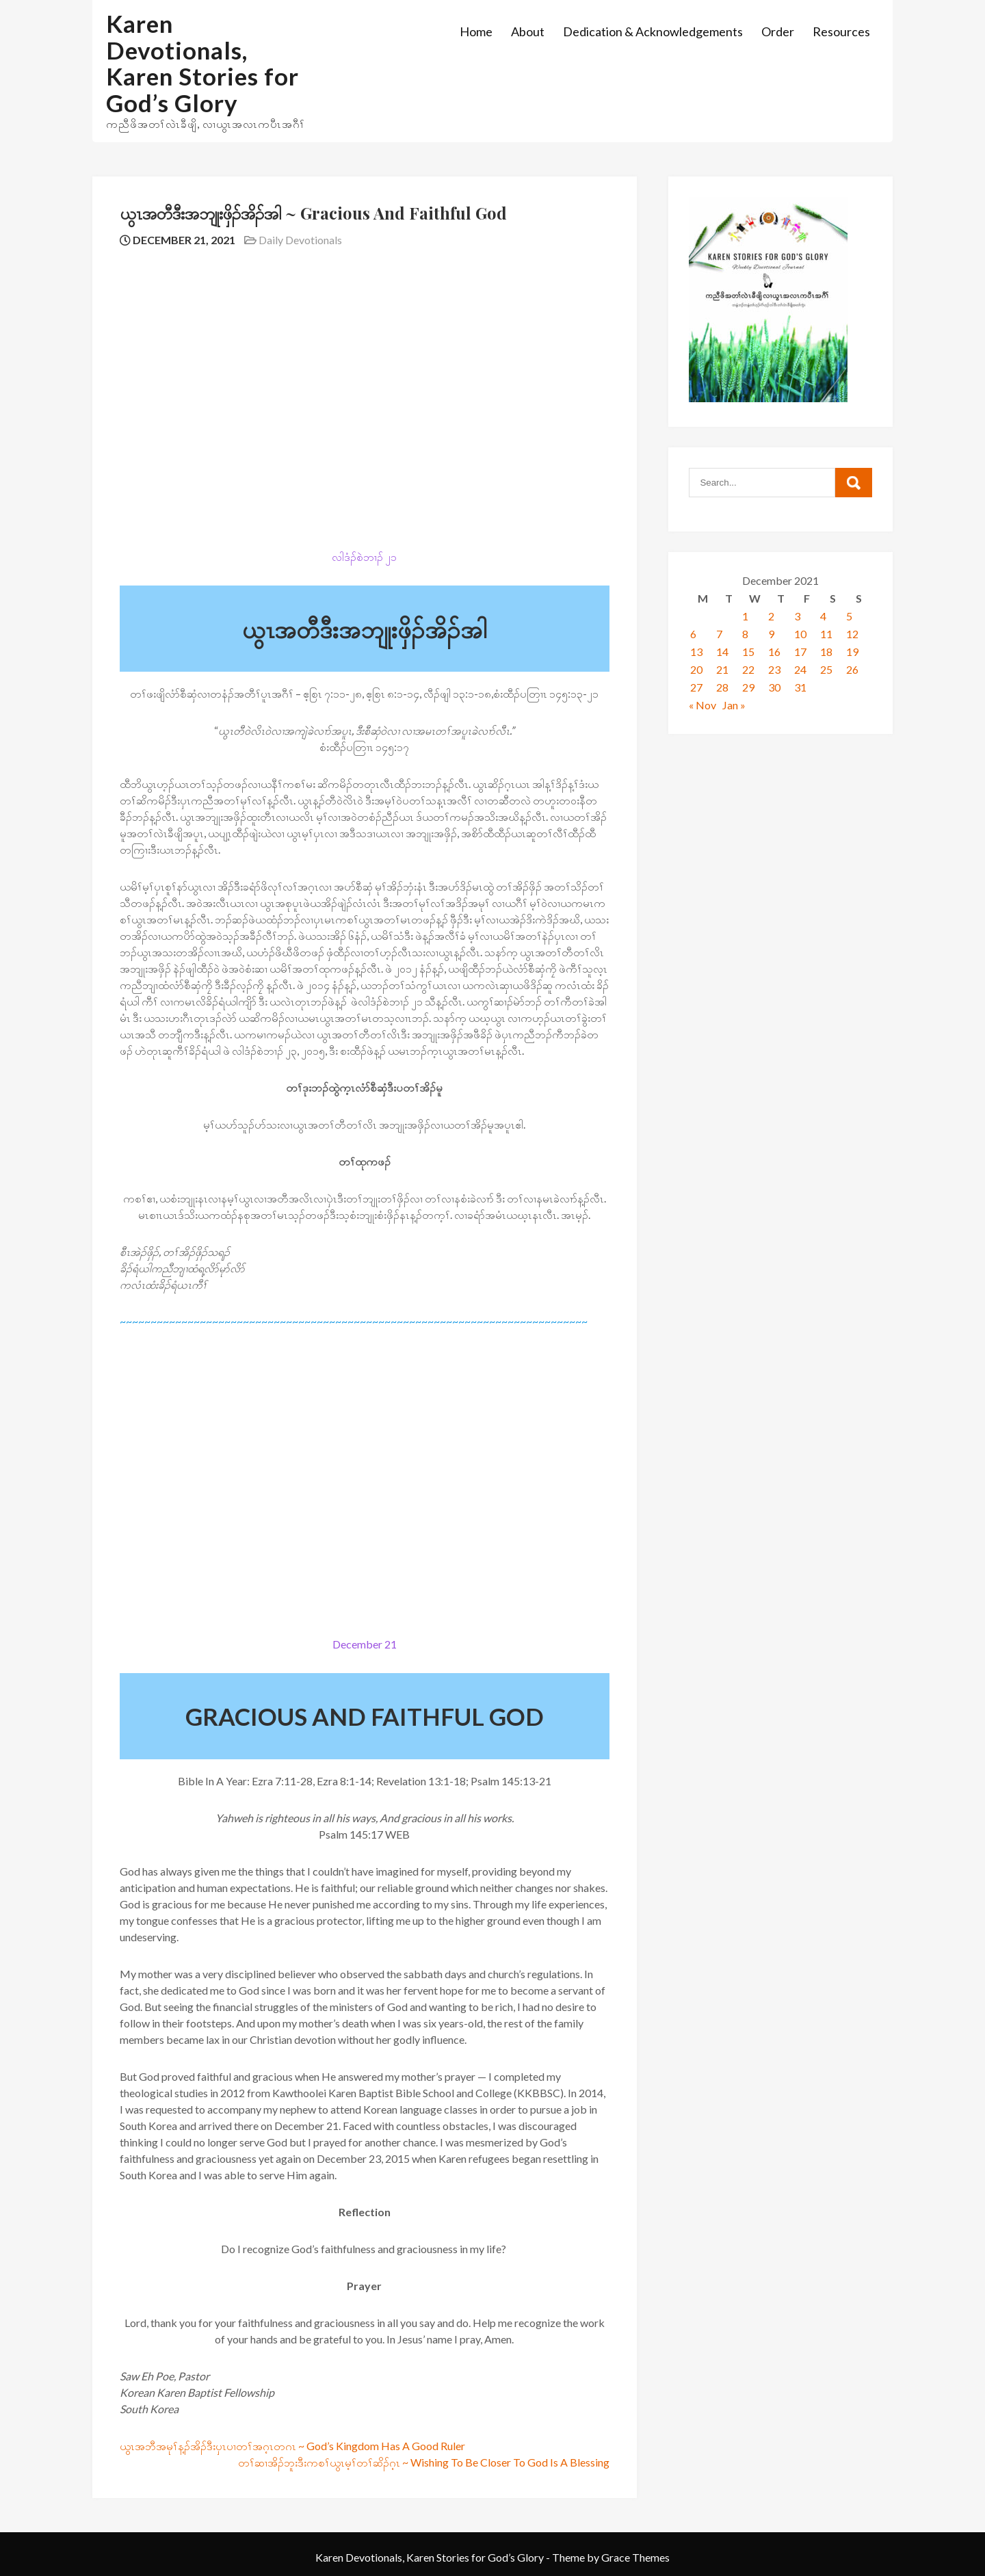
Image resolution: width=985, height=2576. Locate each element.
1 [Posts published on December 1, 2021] (745, 615)
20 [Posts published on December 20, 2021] (696, 669)
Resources (841, 31)
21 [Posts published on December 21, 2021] (722, 669)
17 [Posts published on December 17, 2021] (800, 651)
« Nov (702, 704)
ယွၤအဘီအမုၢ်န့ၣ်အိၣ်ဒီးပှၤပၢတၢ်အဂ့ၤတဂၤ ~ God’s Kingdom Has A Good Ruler (292, 2445)
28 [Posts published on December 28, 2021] (722, 687)
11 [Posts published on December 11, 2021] (826, 633)
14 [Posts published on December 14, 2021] (722, 651)
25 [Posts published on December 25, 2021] (826, 669)
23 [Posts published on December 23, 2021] (774, 669)
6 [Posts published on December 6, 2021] (693, 633)
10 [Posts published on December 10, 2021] (800, 633)
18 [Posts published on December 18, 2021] (826, 651)
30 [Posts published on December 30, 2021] (774, 687)
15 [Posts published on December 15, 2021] (748, 651)
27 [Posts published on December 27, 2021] (696, 687)
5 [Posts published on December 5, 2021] (849, 615)
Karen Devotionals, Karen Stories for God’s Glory (202, 63)
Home (476, 31)
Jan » (734, 704)
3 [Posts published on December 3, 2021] (797, 615)
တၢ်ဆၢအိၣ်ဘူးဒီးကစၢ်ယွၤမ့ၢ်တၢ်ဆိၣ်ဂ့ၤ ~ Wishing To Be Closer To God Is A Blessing (423, 2462)
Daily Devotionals (300, 239)
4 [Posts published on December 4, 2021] (823, 615)
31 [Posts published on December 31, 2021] (800, 687)
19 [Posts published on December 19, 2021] (852, 651)
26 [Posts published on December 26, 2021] (852, 669)
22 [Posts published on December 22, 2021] (748, 669)
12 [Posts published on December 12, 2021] (852, 633)
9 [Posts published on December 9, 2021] (771, 633)
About (527, 31)
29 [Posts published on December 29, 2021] (748, 687)
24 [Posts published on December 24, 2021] (800, 669)
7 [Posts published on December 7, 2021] (719, 633)
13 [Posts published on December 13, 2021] (696, 651)
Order (777, 31)
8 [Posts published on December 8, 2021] (745, 633)
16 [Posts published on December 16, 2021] (774, 651)
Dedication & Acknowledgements (653, 31)
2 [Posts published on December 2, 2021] (771, 615)
